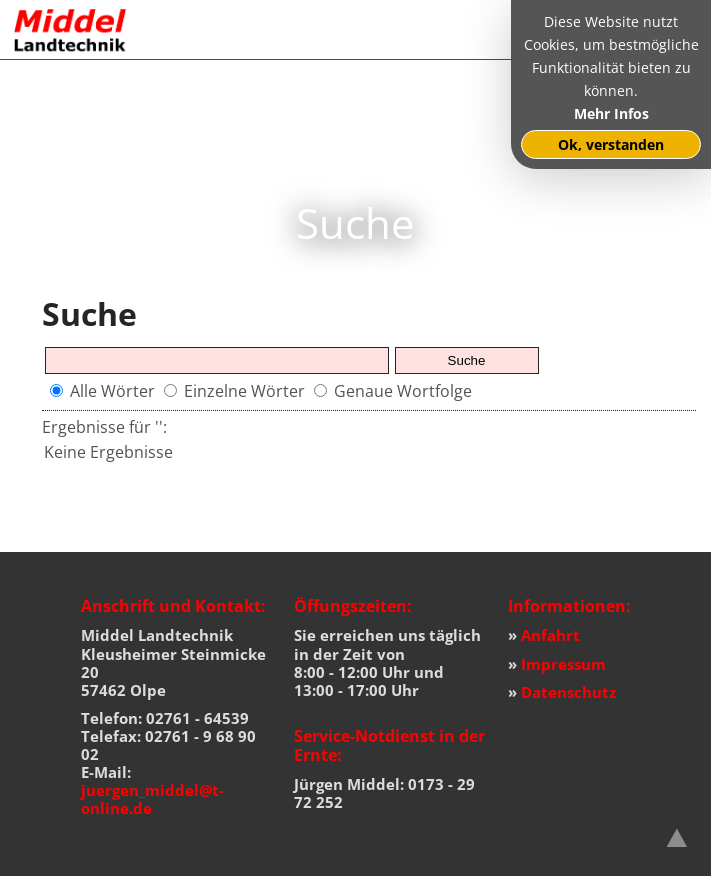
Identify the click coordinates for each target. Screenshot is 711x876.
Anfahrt (550, 635)
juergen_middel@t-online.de (152, 799)
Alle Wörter (112, 391)
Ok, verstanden (611, 144)
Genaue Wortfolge (403, 391)
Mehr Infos (611, 113)
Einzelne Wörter (244, 391)
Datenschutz (568, 692)
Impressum (563, 664)
